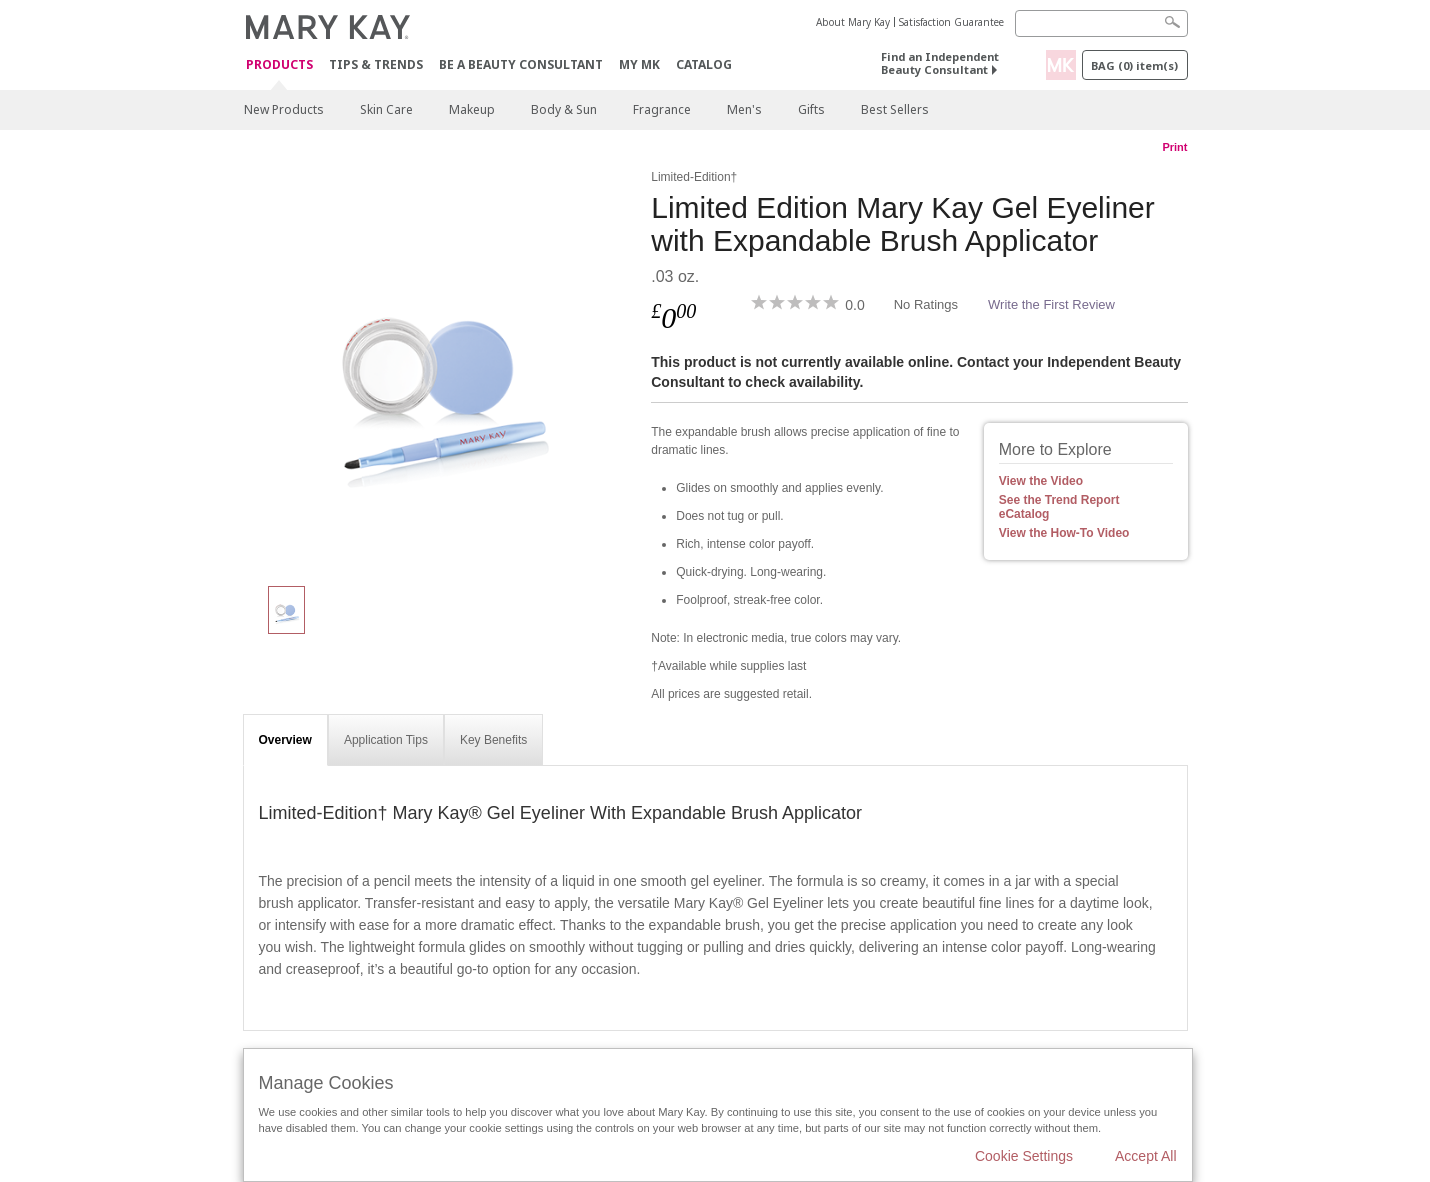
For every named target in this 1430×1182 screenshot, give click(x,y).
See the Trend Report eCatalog (1059, 507)
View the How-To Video (1064, 533)
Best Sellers (895, 109)
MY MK (639, 64)
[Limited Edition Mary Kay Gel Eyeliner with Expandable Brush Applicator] (440, 366)
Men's (744, 109)
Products (279, 65)
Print (1174, 147)
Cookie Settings (1024, 1156)
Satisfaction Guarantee (951, 22)
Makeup (472, 109)
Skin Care (386, 109)
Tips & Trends (376, 64)
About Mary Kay (853, 22)
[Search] (1101, 23)
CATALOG (704, 64)
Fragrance (662, 109)
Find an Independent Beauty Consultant (940, 63)
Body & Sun (564, 109)
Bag (1134, 65)
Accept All (1145, 1156)
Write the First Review (1051, 304)
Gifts (811, 109)
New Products (284, 109)
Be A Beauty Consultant (521, 64)
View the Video (1041, 481)
